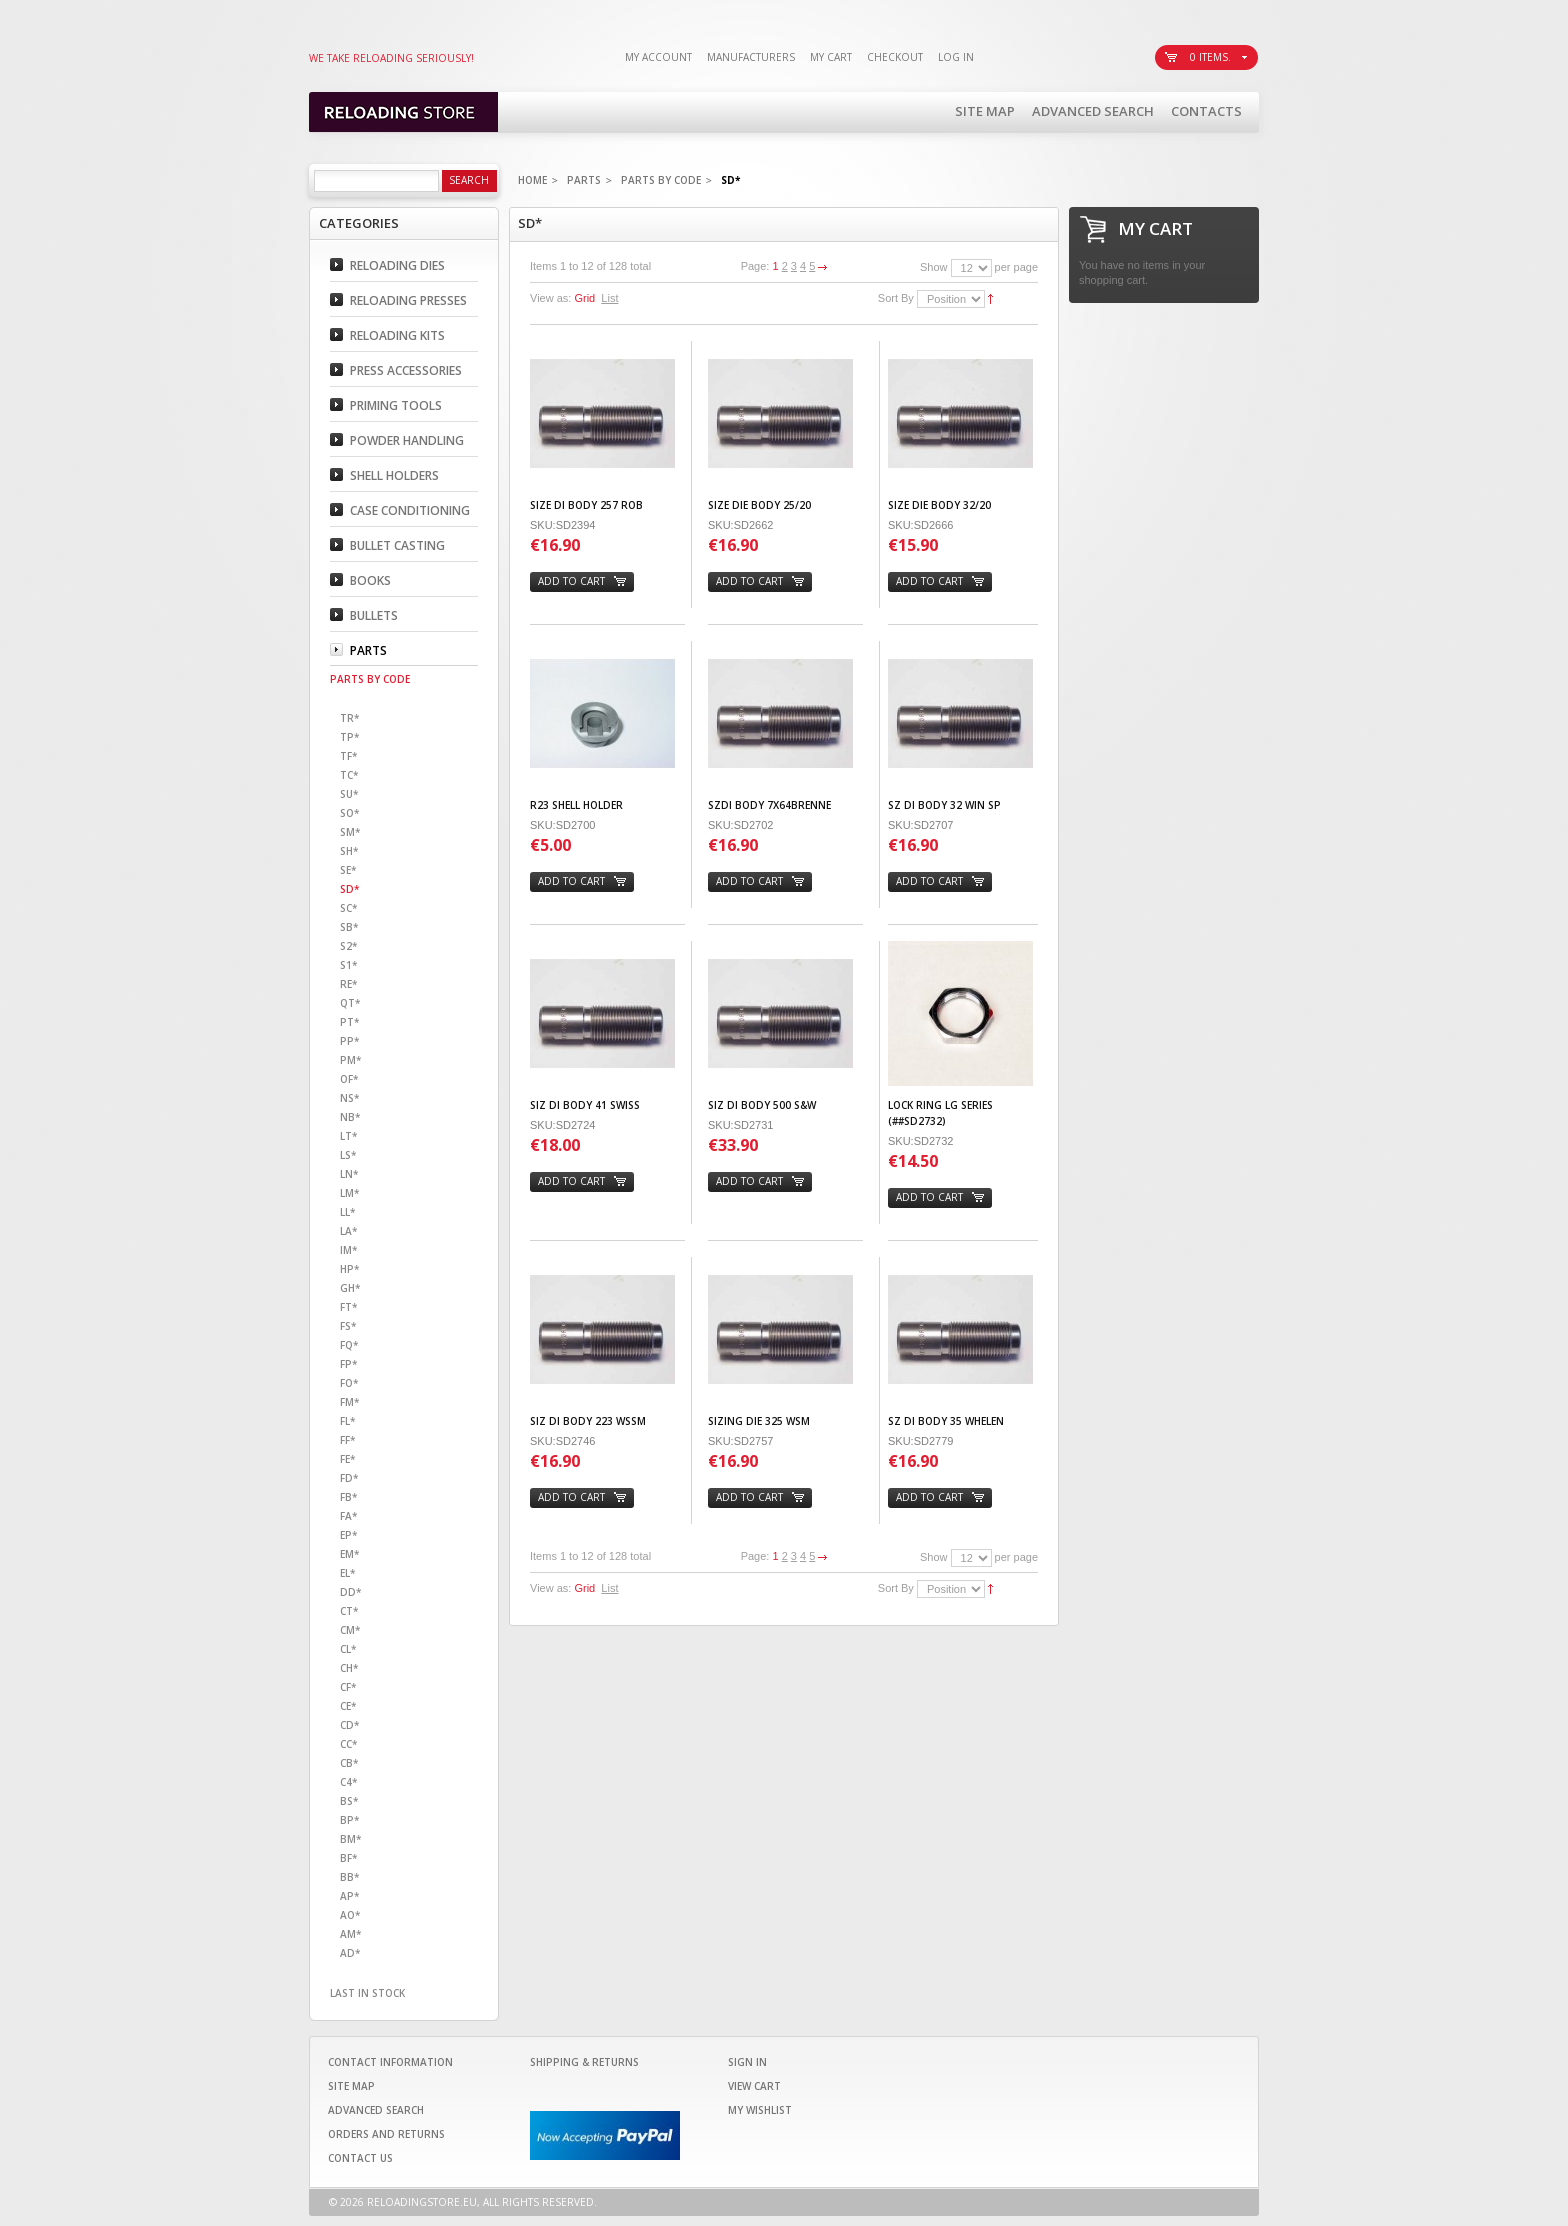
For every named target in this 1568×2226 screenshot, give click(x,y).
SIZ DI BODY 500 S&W (762, 1105)
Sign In (747, 2062)
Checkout (895, 57)
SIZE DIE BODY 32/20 (939, 505)
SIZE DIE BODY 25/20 (759, 505)
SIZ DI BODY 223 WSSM (588, 1421)
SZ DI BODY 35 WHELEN (946, 1421)
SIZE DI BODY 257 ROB (586, 505)
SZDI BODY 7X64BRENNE (769, 805)
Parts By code (661, 180)
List (609, 298)
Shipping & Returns (584, 2062)
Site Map (985, 111)
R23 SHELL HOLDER (576, 805)
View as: (550, 298)
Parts (584, 180)
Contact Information (390, 2062)
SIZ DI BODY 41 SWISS (585, 1105)
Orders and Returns (386, 2134)
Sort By (896, 298)
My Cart (831, 57)
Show (934, 267)
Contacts (1206, 111)
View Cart (754, 2086)
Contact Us (360, 2158)
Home (532, 180)
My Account (658, 57)
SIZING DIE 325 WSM (759, 1421)
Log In (956, 57)
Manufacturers (751, 57)
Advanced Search (1093, 111)
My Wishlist (760, 2110)
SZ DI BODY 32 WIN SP (944, 805)
